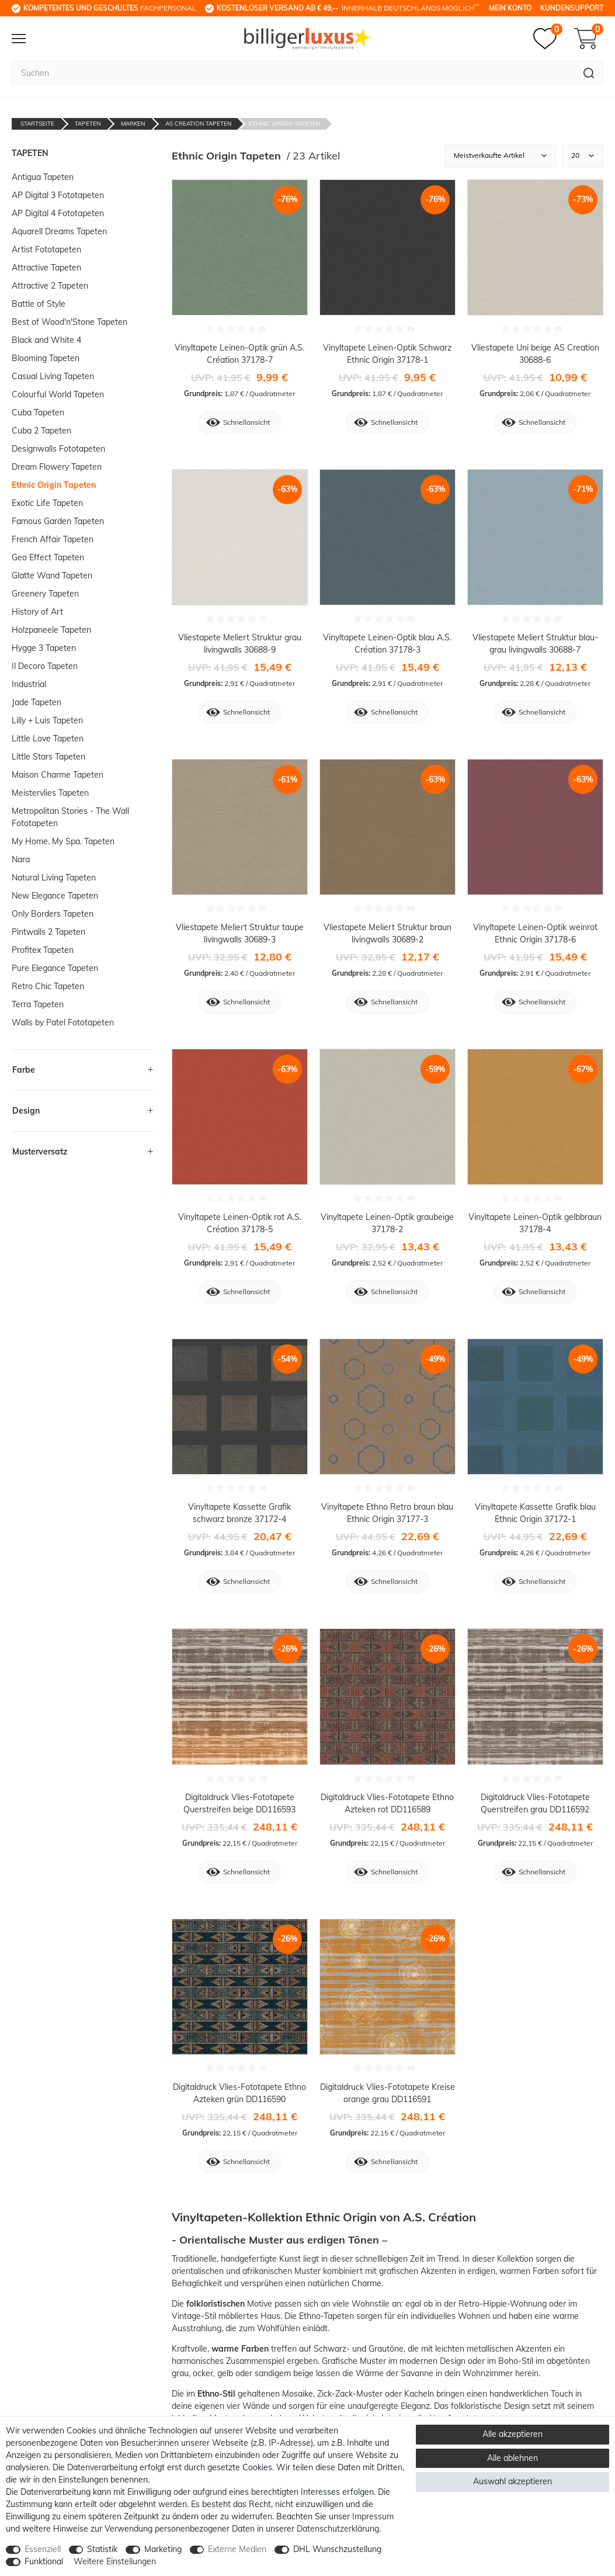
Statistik (102, 2549)
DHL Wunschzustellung (337, 2549)
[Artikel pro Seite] (582, 156)
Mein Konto (510, 8)
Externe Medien (237, 2549)
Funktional (44, 2561)
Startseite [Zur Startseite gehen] (37, 123)
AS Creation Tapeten (198, 123)
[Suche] (589, 73)
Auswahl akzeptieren (512, 2481)
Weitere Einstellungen (115, 2561)
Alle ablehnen (512, 2458)
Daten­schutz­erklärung (338, 2528)
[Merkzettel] (547, 38)
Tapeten (87, 123)
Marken (133, 123)
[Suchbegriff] (293, 73)
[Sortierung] (500, 156)
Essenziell (43, 2549)
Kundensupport (571, 8)
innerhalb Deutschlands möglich (348, 7)
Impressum (373, 2516)
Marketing (163, 2549)
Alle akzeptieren (512, 2434)
